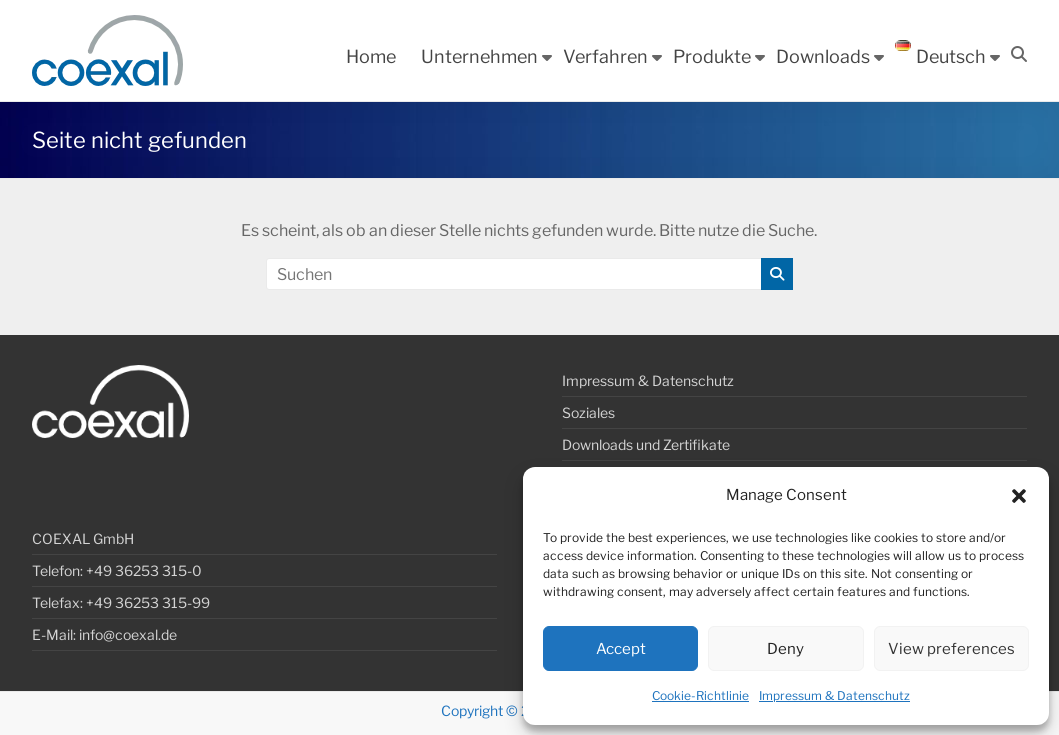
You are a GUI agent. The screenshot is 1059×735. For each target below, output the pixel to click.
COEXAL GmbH (83, 538)
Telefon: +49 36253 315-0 (117, 570)
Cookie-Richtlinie (700, 695)
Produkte (712, 56)
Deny (785, 649)
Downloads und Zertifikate (646, 444)
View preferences (951, 649)
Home (371, 56)
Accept (621, 649)
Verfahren (605, 56)
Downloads (823, 56)
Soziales (588, 412)
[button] (1019, 496)
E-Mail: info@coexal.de (104, 634)
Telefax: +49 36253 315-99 (121, 602)
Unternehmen (479, 56)
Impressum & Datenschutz (834, 695)
